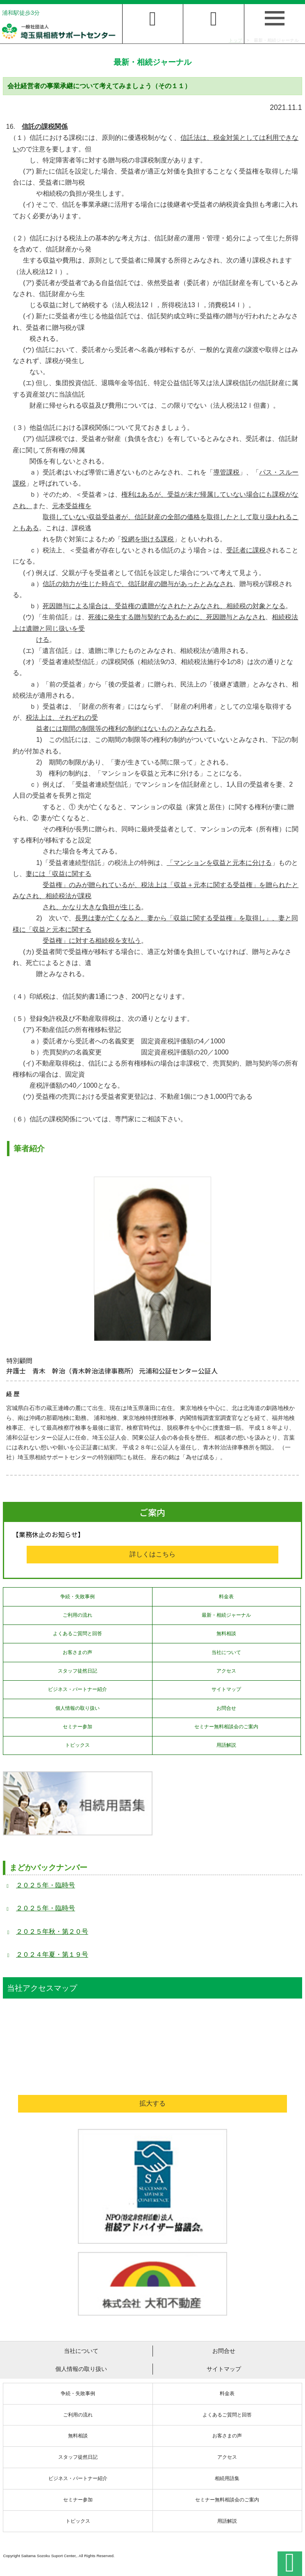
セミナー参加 (77, 1727)
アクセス (226, 1671)
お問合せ (226, 1708)
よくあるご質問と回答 (77, 1633)
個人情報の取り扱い (77, 1708)
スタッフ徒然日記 (77, 1671)
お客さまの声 (77, 1652)
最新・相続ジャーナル (226, 1615)
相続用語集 (227, 2478)
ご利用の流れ (77, 1615)
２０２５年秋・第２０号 (52, 1931)
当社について (226, 1652)
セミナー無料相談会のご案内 (226, 1727)
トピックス (77, 1745)
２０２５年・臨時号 (45, 1885)
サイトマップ (226, 1689)
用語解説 (226, 1745)
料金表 (226, 1596)
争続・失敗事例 (77, 1596)
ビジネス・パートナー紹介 (77, 1689)
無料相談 (226, 1633)
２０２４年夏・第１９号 (52, 1954)
